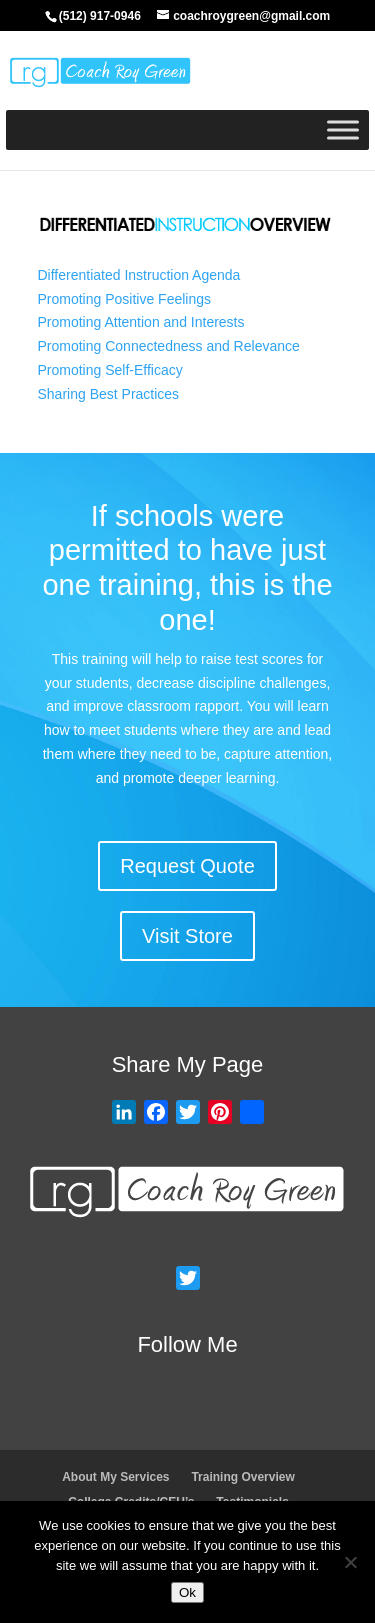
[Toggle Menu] (343, 129)
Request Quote (187, 866)
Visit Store (187, 936)
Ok (187, 1592)
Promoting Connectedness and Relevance (169, 346)
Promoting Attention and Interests (141, 322)
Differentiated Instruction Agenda (139, 275)
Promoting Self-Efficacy (110, 370)
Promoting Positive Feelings (125, 299)
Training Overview (242, 1477)
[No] (350, 1562)
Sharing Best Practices (109, 394)
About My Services (115, 1477)
